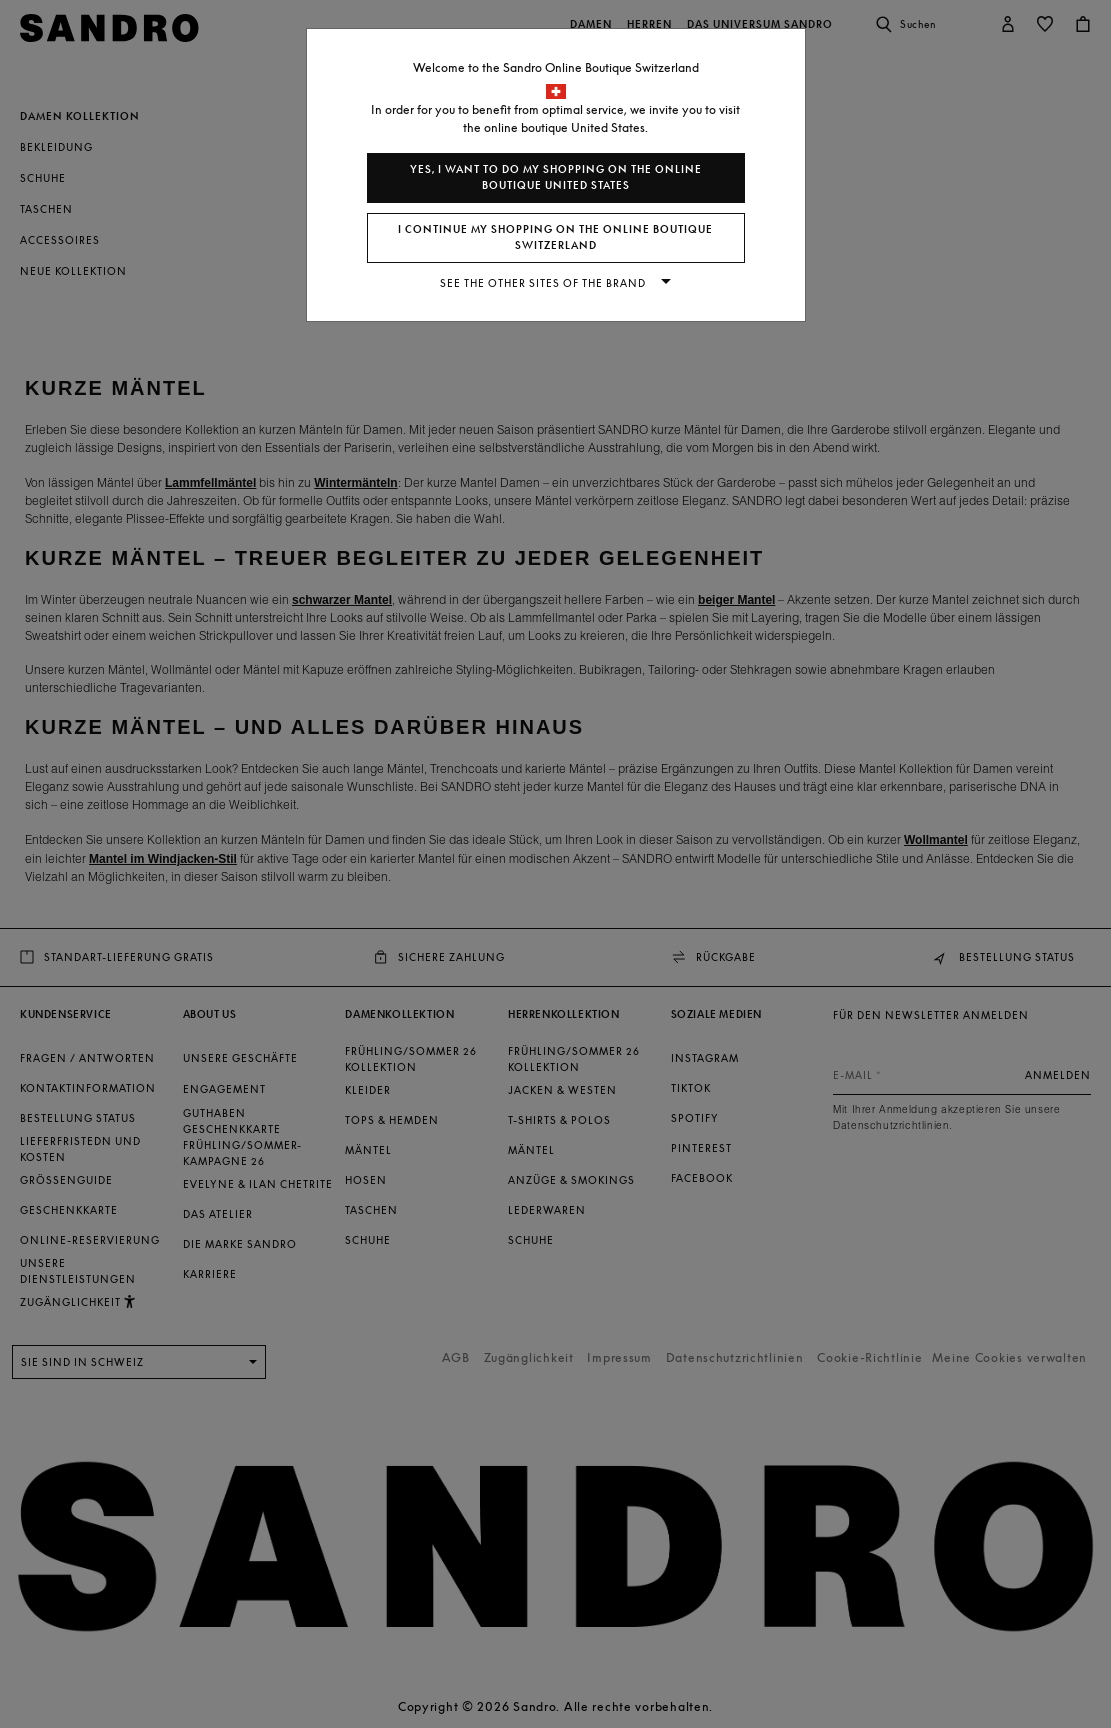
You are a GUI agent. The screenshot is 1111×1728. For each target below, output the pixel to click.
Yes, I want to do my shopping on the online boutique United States (556, 177)
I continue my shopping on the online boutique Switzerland (555, 237)
